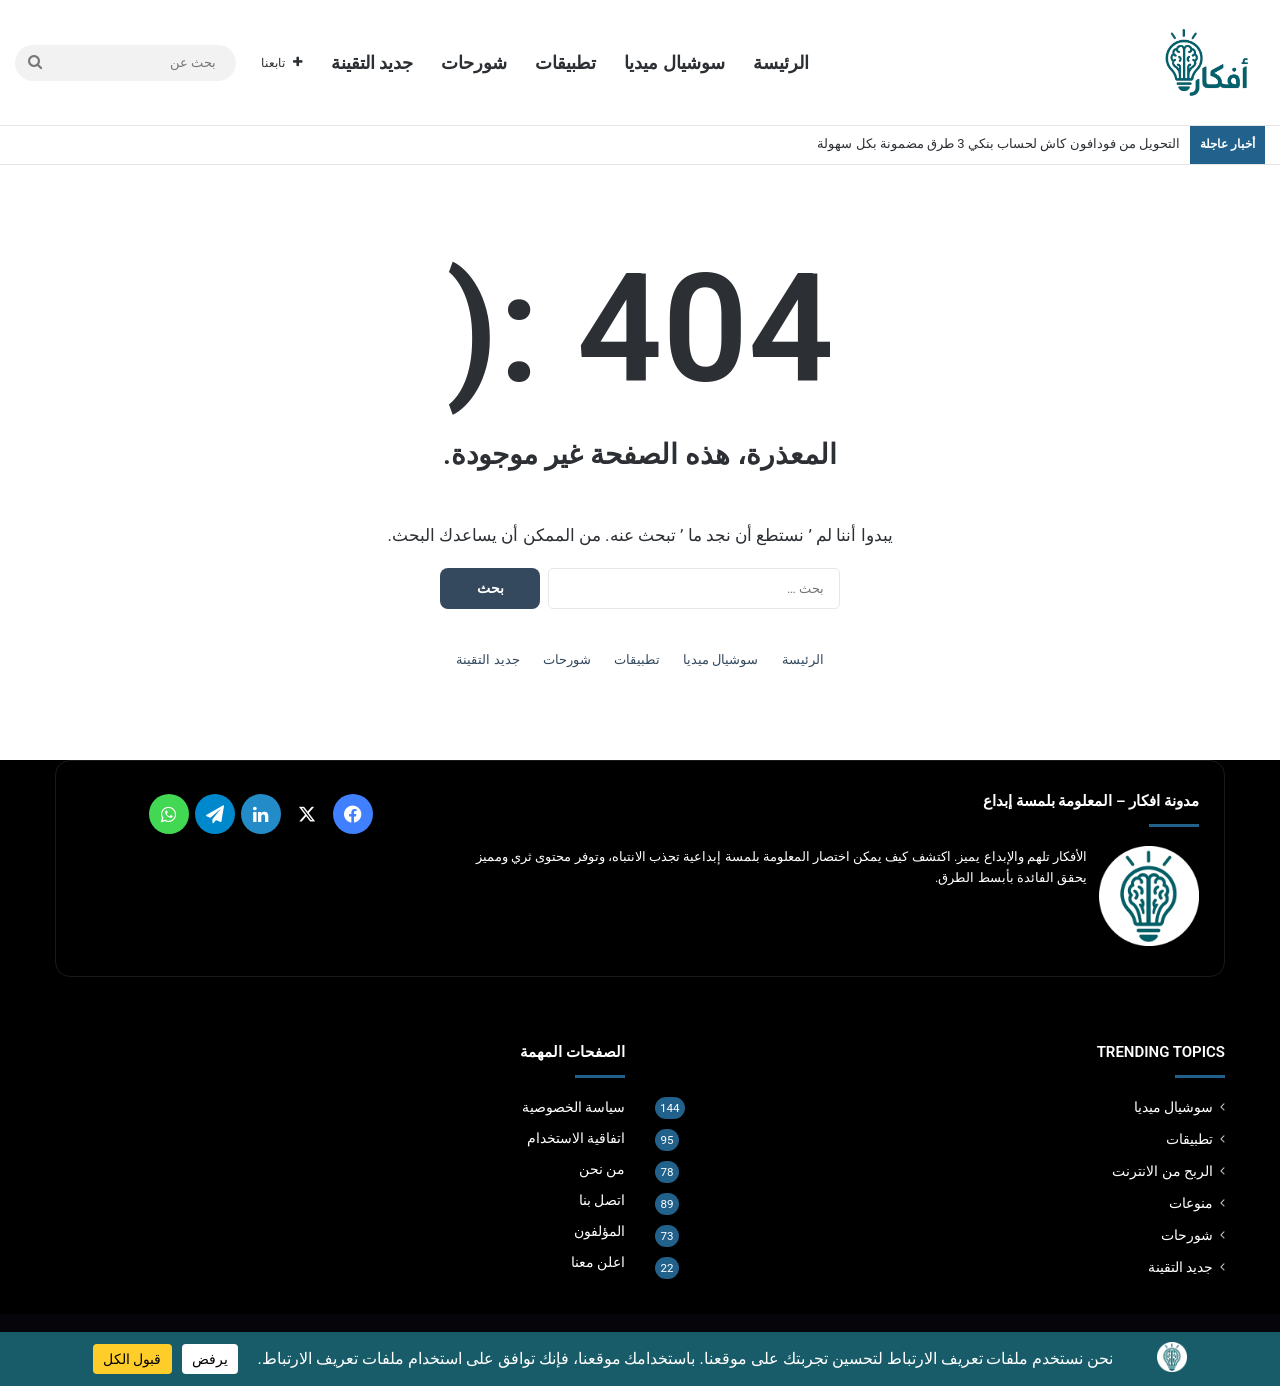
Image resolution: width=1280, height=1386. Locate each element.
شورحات (474, 62)
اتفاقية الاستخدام (576, 1138)
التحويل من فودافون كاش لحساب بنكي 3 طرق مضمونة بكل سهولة (998, 143)
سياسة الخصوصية (573, 1107)
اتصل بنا (602, 1200)
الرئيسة (781, 62)
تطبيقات (565, 62)
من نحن (602, 1169)
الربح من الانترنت (1162, 1171)
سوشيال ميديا (674, 62)
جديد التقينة (372, 62)
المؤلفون (599, 1231)
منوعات (1191, 1203)
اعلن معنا (598, 1262)
